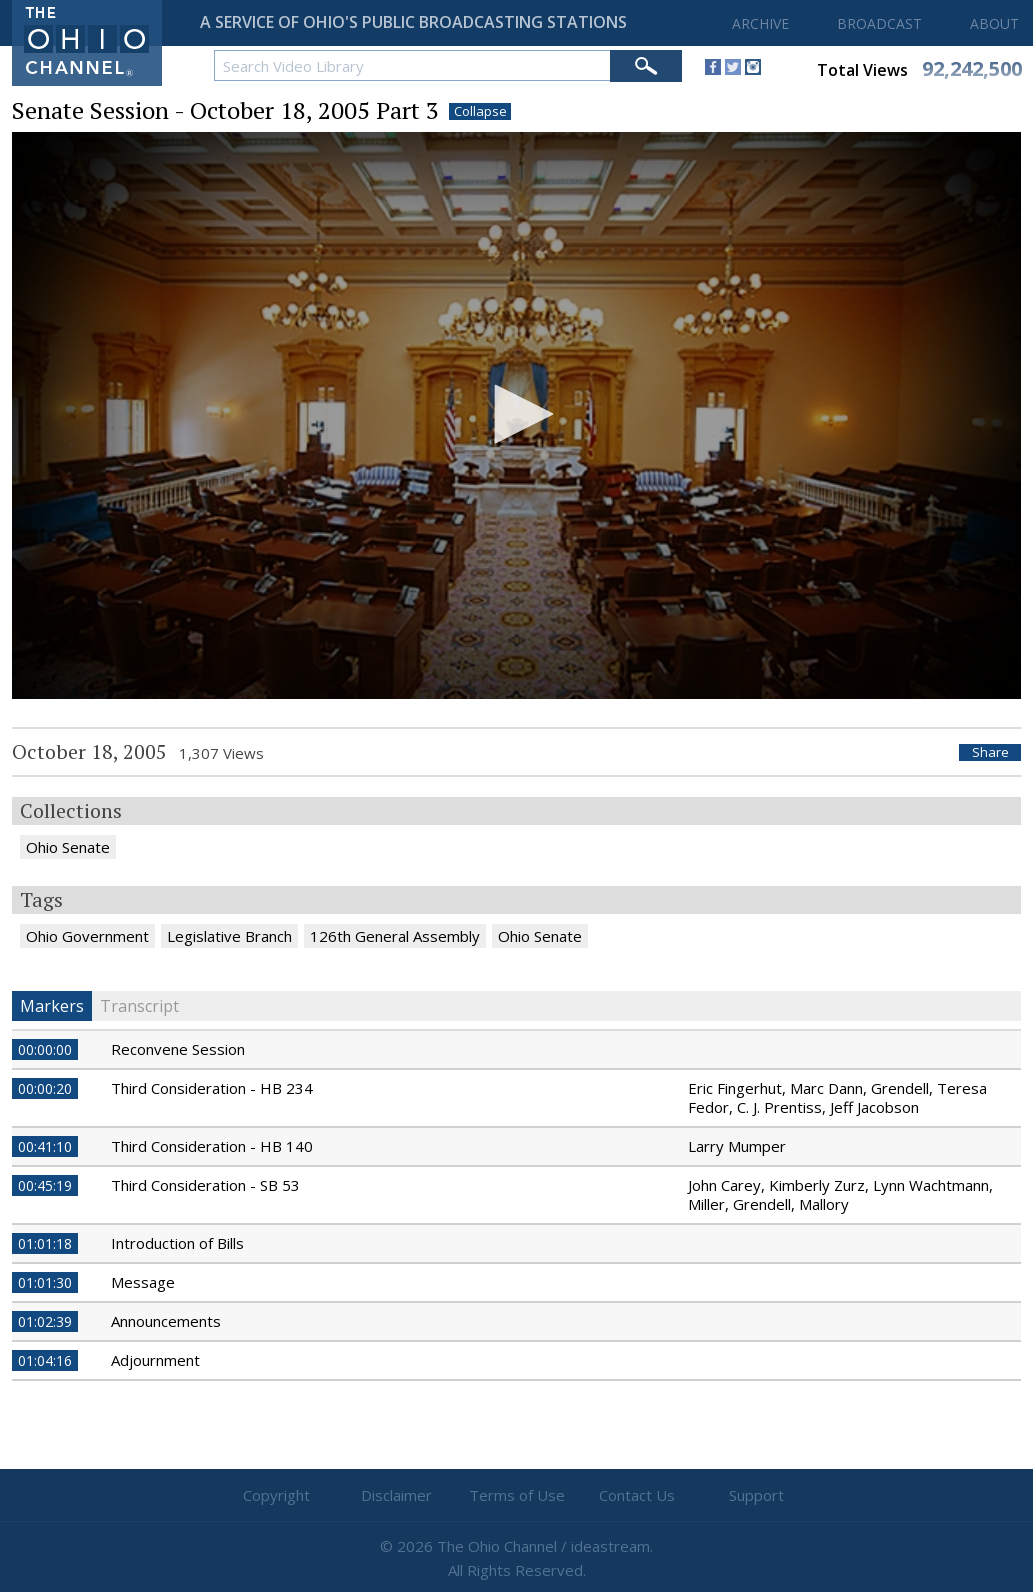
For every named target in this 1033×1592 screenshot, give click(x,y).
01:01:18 (45, 1243)
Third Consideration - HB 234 (212, 1088)
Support (756, 1495)
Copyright (276, 1495)
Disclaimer (396, 1495)
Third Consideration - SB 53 (205, 1185)
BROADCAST (879, 23)
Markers (52, 1006)
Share (990, 752)
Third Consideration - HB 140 (212, 1146)
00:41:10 (45, 1146)
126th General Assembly (395, 936)
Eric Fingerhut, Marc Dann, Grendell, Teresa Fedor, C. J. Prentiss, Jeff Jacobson (837, 1097)
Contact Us (637, 1495)
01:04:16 (45, 1360)
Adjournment (155, 1360)
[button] (517, 414)
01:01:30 (45, 1282)
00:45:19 (45, 1185)
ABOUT (994, 23)
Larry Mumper (737, 1146)
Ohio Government (87, 936)
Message (143, 1282)
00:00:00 (45, 1049)
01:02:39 (45, 1321)
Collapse (480, 111)
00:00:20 (45, 1088)
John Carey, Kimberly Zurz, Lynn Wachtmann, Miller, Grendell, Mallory (840, 1194)
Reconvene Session (178, 1049)
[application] (516, 416)
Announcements (166, 1321)
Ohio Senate (68, 847)
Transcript (139, 1006)
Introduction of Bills (177, 1243)
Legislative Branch (229, 936)
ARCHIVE (760, 23)
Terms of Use (517, 1495)
